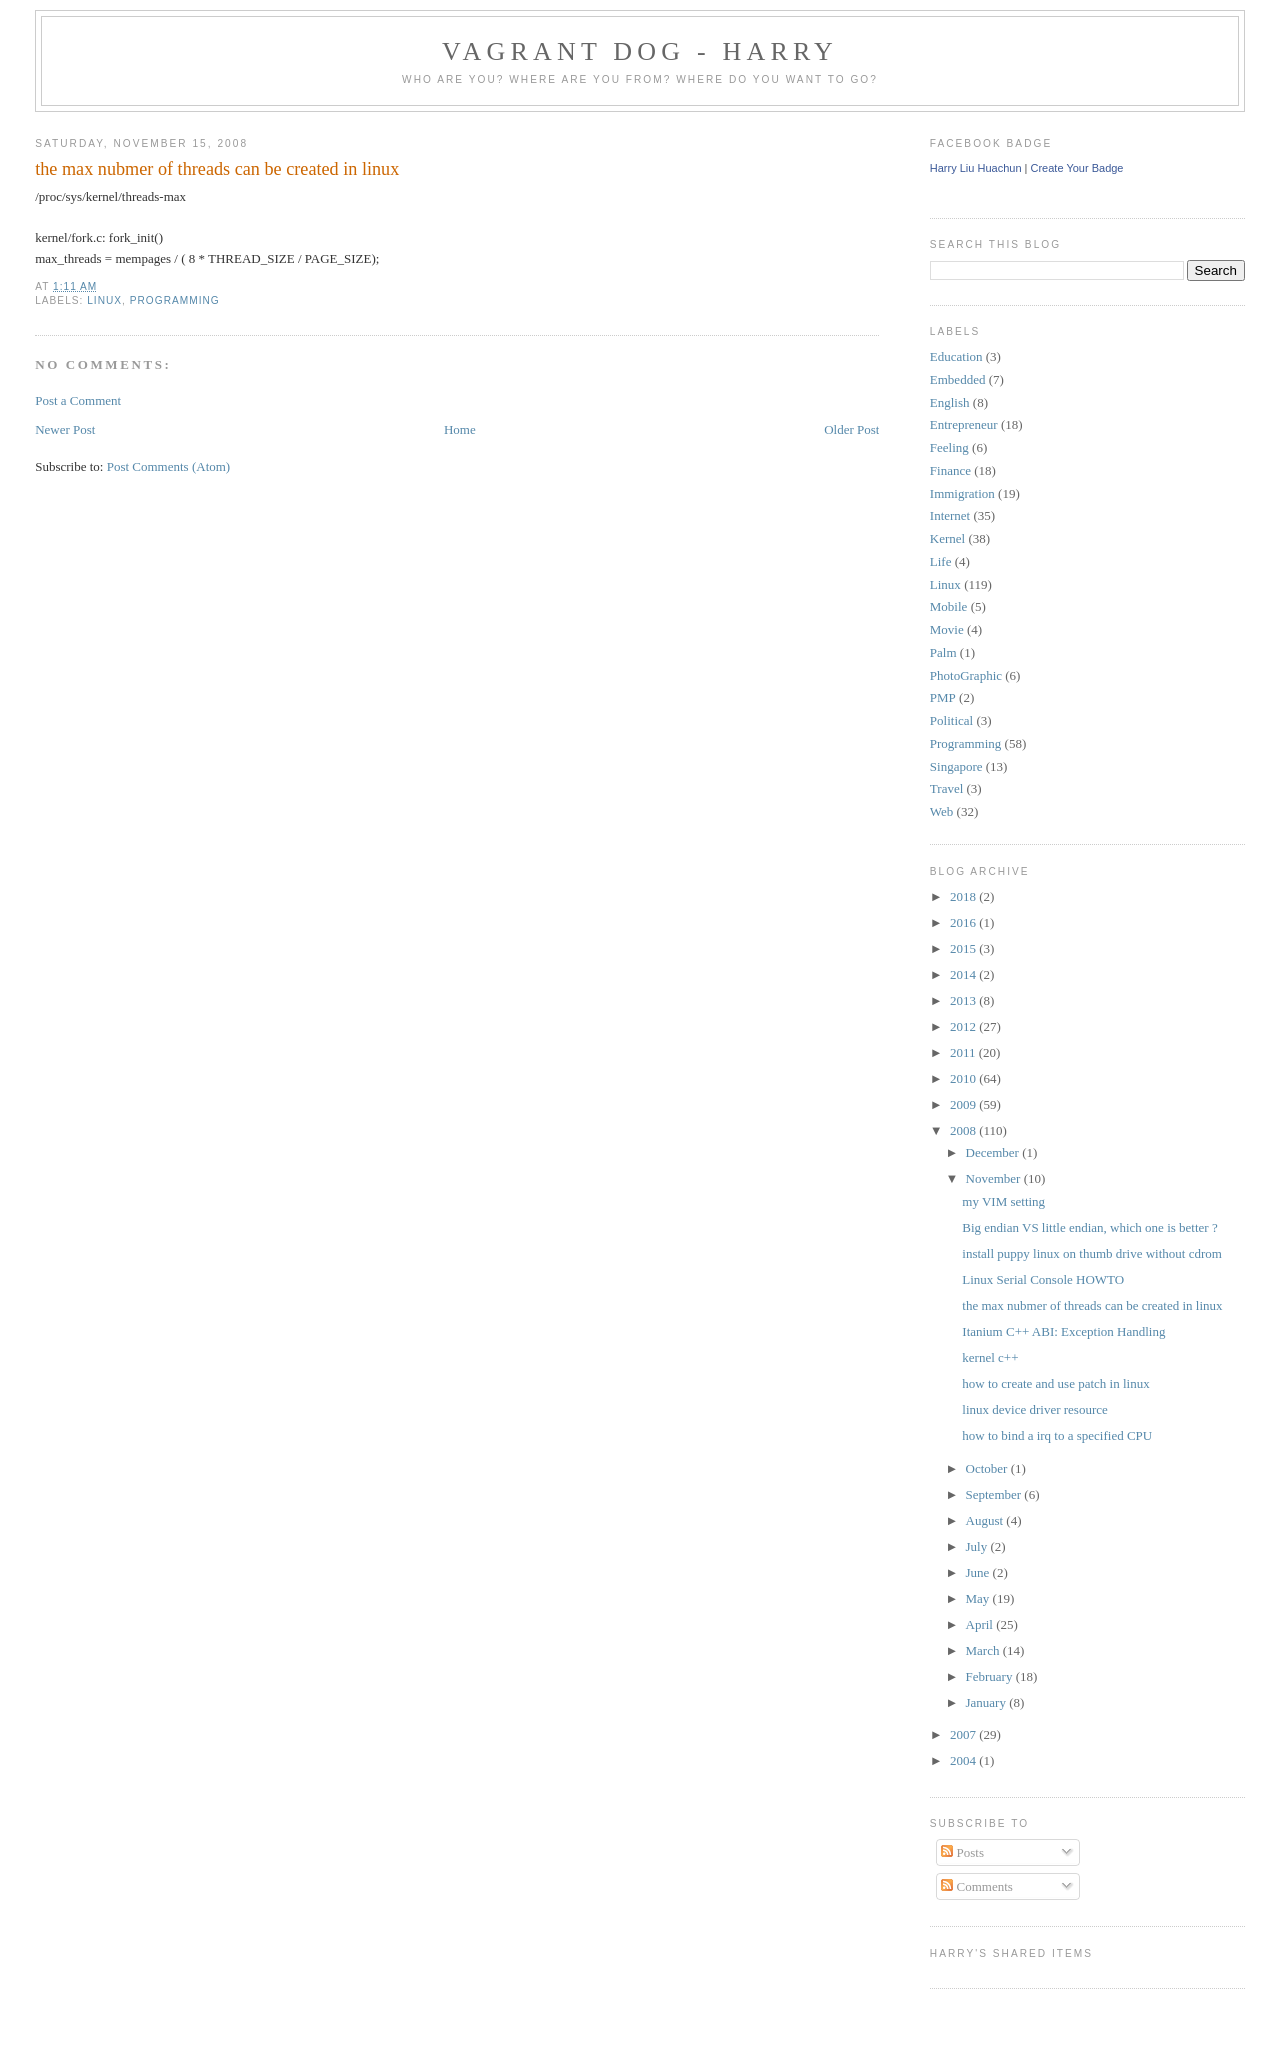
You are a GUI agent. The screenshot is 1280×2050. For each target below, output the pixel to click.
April (981, 1624)
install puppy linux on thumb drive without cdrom (1092, 1253)
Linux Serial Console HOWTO (1043, 1279)
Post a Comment (78, 400)
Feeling (949, 447)
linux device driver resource (1034, 1409)
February (991, 1676)
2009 (964, 1104)
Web (942, 811)
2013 (964, 1000)
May (979, 1598)
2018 (964, 896)
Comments (977, 1886)
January (988, 1702)
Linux (104, 300)
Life (941, 561)
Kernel (947, 538)
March (984, 1650)
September (995, 1494)
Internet (950, 515)
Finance (950, 470)
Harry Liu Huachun (976, 168)
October (988, 1468)
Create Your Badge (1077, 168)
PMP (943, 697)
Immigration (962, 493)
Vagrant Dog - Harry (640, 51)
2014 (964, 974)
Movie (947, 629)
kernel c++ (990, 1357)
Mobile (949, 606)
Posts (962, 1852)
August (986, 1520)
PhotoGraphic (966, 675)
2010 (964, 1078)
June (979, 1572)
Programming (175, 300)
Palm (943, 652)
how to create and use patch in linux (1055, 1383)
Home (460, 429)
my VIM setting (1003, 1201)
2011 (964, 1052)
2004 (964, 1760)
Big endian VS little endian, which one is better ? (1089, 1227)
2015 (964, 948)
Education (956, 356)
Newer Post (65, 429)
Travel (946, 788)
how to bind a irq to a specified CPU (1057, 1435)
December (994, 1152)
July (978, 1546)
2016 (964, 922)
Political (951, 720)
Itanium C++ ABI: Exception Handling (1063, 1331)
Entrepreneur (964, 424)
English (950, 402)
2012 (964, 1026)
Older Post (851, 429)
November (995, 1178)
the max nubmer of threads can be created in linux (217, 169)
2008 (964, 1130)
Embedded (958, 379)
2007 (964, 1734)
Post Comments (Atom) (169, 466)
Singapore (956, 766)
